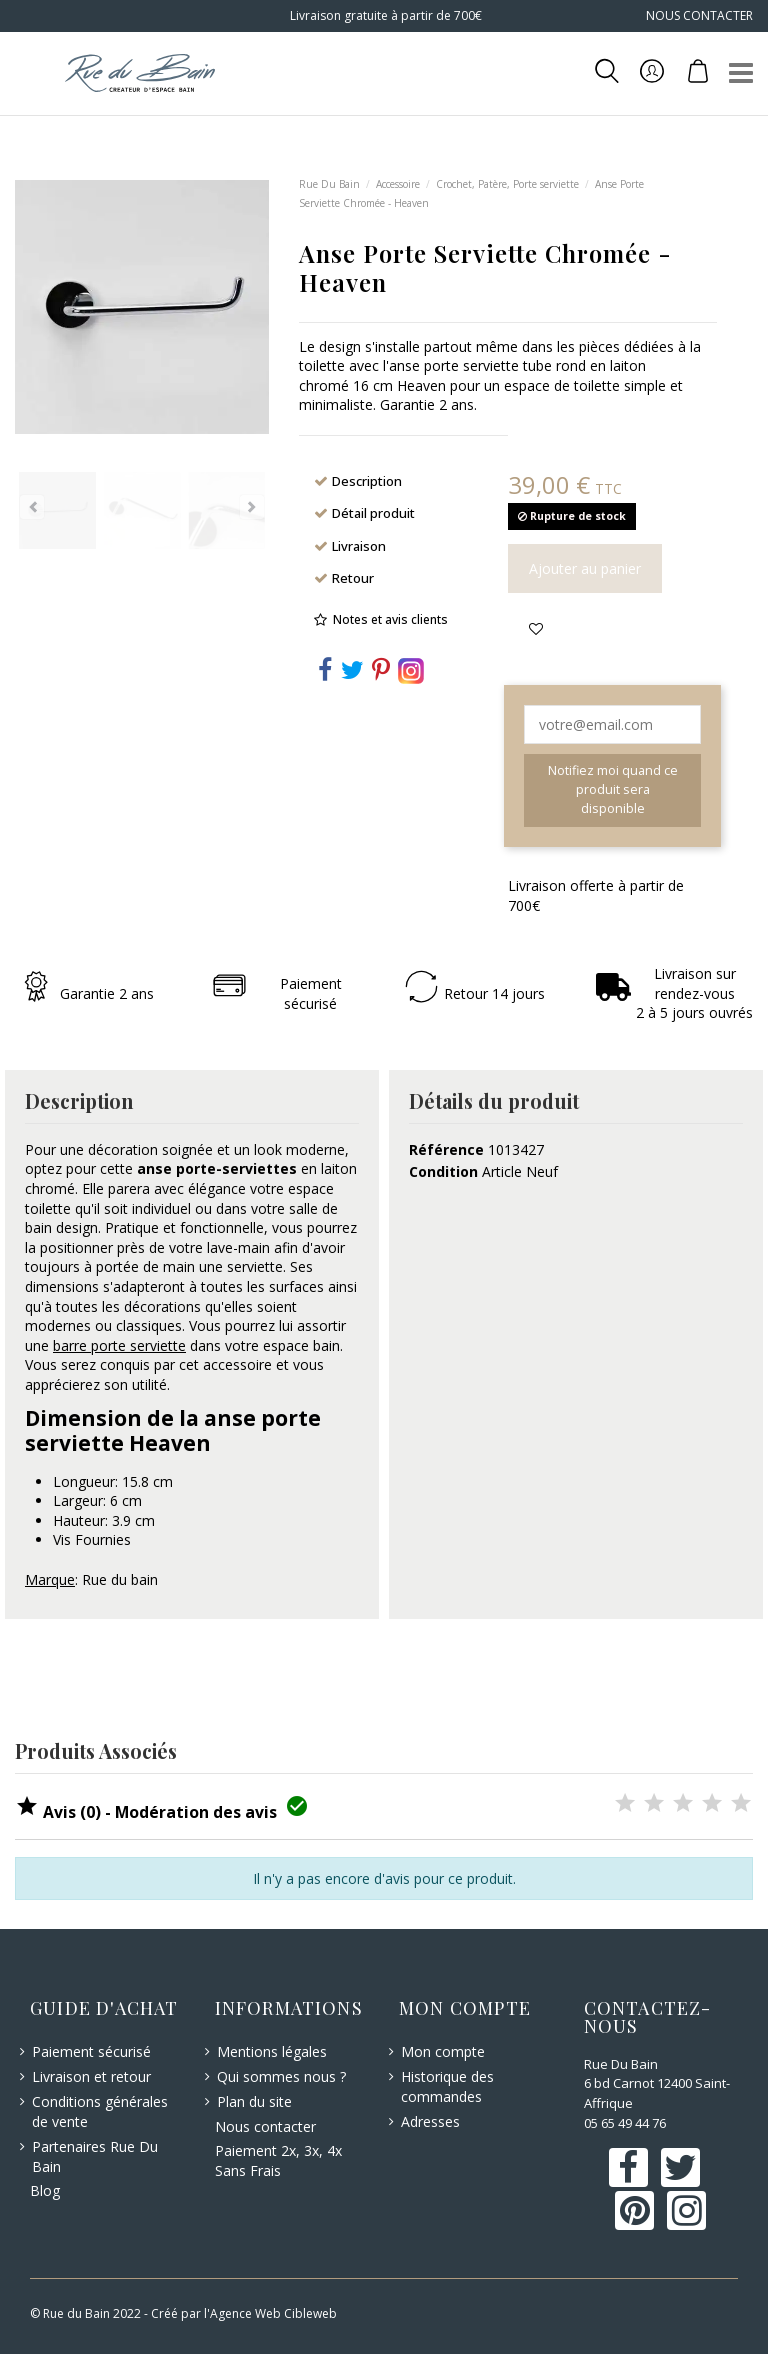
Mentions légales (272, 2051)
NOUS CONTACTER (699, 15)
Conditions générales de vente (100, 2111)
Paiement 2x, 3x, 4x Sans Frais (278, 2160)
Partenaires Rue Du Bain (95, 2156)
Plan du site (254, 2101)
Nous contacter (265, 2126)
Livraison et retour (91, 2076)
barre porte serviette (119, 1345)
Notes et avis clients (390, 619)
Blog (45, 2190)
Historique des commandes (447, 2086)
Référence (446, 1149)
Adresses (430, 2121)
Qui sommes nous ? (281, 2076)
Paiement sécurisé (91, 2051)
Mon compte (443, 2051)
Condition (443, 1171)
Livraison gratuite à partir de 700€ (384, 15)
